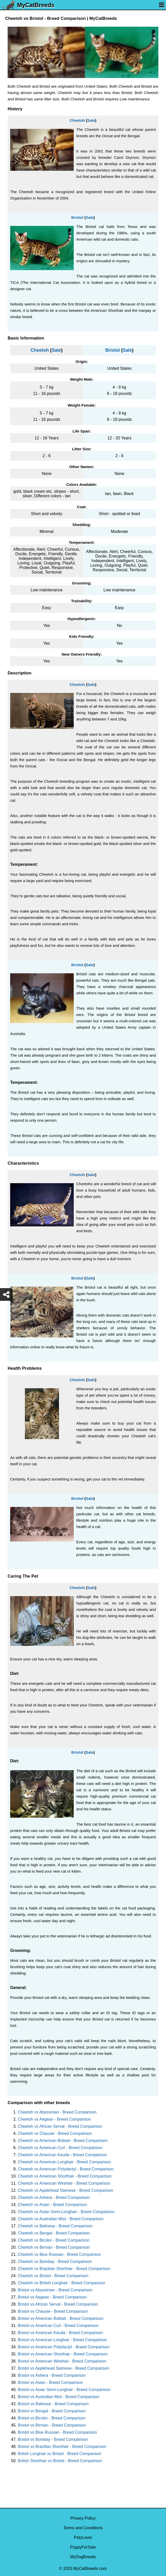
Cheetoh (77, 120)
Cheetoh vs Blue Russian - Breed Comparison (59, 2254)
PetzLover (83, 2537)
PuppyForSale (83, 2547)
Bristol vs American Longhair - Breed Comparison (62, 2340)
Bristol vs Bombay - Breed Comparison (53, 2439)
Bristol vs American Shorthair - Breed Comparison (63, 2354)
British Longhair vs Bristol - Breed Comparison (59, 2453)
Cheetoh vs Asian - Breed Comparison (52, 2204)
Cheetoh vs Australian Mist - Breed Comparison (60, 2219)
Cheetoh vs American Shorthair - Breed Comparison (65, 2176)
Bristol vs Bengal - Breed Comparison (52, 2411)
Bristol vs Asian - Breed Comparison (50, 2382)
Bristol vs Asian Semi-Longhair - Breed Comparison (64, 2389)
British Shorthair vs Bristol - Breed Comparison (60, 2461)
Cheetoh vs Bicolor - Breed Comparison (53, 2240)
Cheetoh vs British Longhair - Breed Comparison (61, 2283)
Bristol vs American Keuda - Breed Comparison (60, 2333)
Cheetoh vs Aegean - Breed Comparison (54, 2119)
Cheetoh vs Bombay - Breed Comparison (55, 2261)
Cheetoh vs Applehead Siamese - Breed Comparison (65, 2190)
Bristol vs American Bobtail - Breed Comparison (60, 2318)
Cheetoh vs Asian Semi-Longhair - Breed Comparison (66, 2212)
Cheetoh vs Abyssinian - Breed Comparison (57, 2112)
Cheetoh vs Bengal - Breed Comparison (54, 2233)
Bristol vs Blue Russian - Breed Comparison (57, 2432)
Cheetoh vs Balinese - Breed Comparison (55, 2226)
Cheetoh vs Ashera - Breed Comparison (54, 2197)
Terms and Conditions (83, 2528)
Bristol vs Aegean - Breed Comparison (52, 2297)
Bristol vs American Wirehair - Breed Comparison (62, 2361)
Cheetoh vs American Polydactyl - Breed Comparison (66, 2169)
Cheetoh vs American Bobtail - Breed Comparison (63, 2140)
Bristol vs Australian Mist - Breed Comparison (58, 2397)
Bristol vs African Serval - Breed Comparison (58, 2304)
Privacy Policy (83, 2518)
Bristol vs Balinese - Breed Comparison (53, 2404)
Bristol (77, 217)
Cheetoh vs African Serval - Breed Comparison (60, 2126)
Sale (91, 120)
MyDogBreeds (83, 2557)
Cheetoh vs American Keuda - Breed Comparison (62, 2155)
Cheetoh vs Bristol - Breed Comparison (53, 2276)
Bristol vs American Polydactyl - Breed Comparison (64, 2347)
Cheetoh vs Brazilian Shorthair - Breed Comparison (64, 2268)
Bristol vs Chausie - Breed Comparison (53, 2311)
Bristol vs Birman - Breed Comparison (52, 2425)
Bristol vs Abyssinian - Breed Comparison (55, 2290)
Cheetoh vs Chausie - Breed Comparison (55, 2133)
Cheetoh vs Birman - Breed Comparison (54, 2247)
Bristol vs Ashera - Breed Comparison (52, 2375)
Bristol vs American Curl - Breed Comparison (58, 2325)
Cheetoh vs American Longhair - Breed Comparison (64, 2162)
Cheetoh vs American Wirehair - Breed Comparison (64, 2183)
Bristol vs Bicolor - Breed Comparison (51, 2418)
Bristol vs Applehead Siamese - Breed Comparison (63, 2368)
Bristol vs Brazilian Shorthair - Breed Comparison (62, 2446)
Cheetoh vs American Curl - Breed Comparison (60, 2148)
